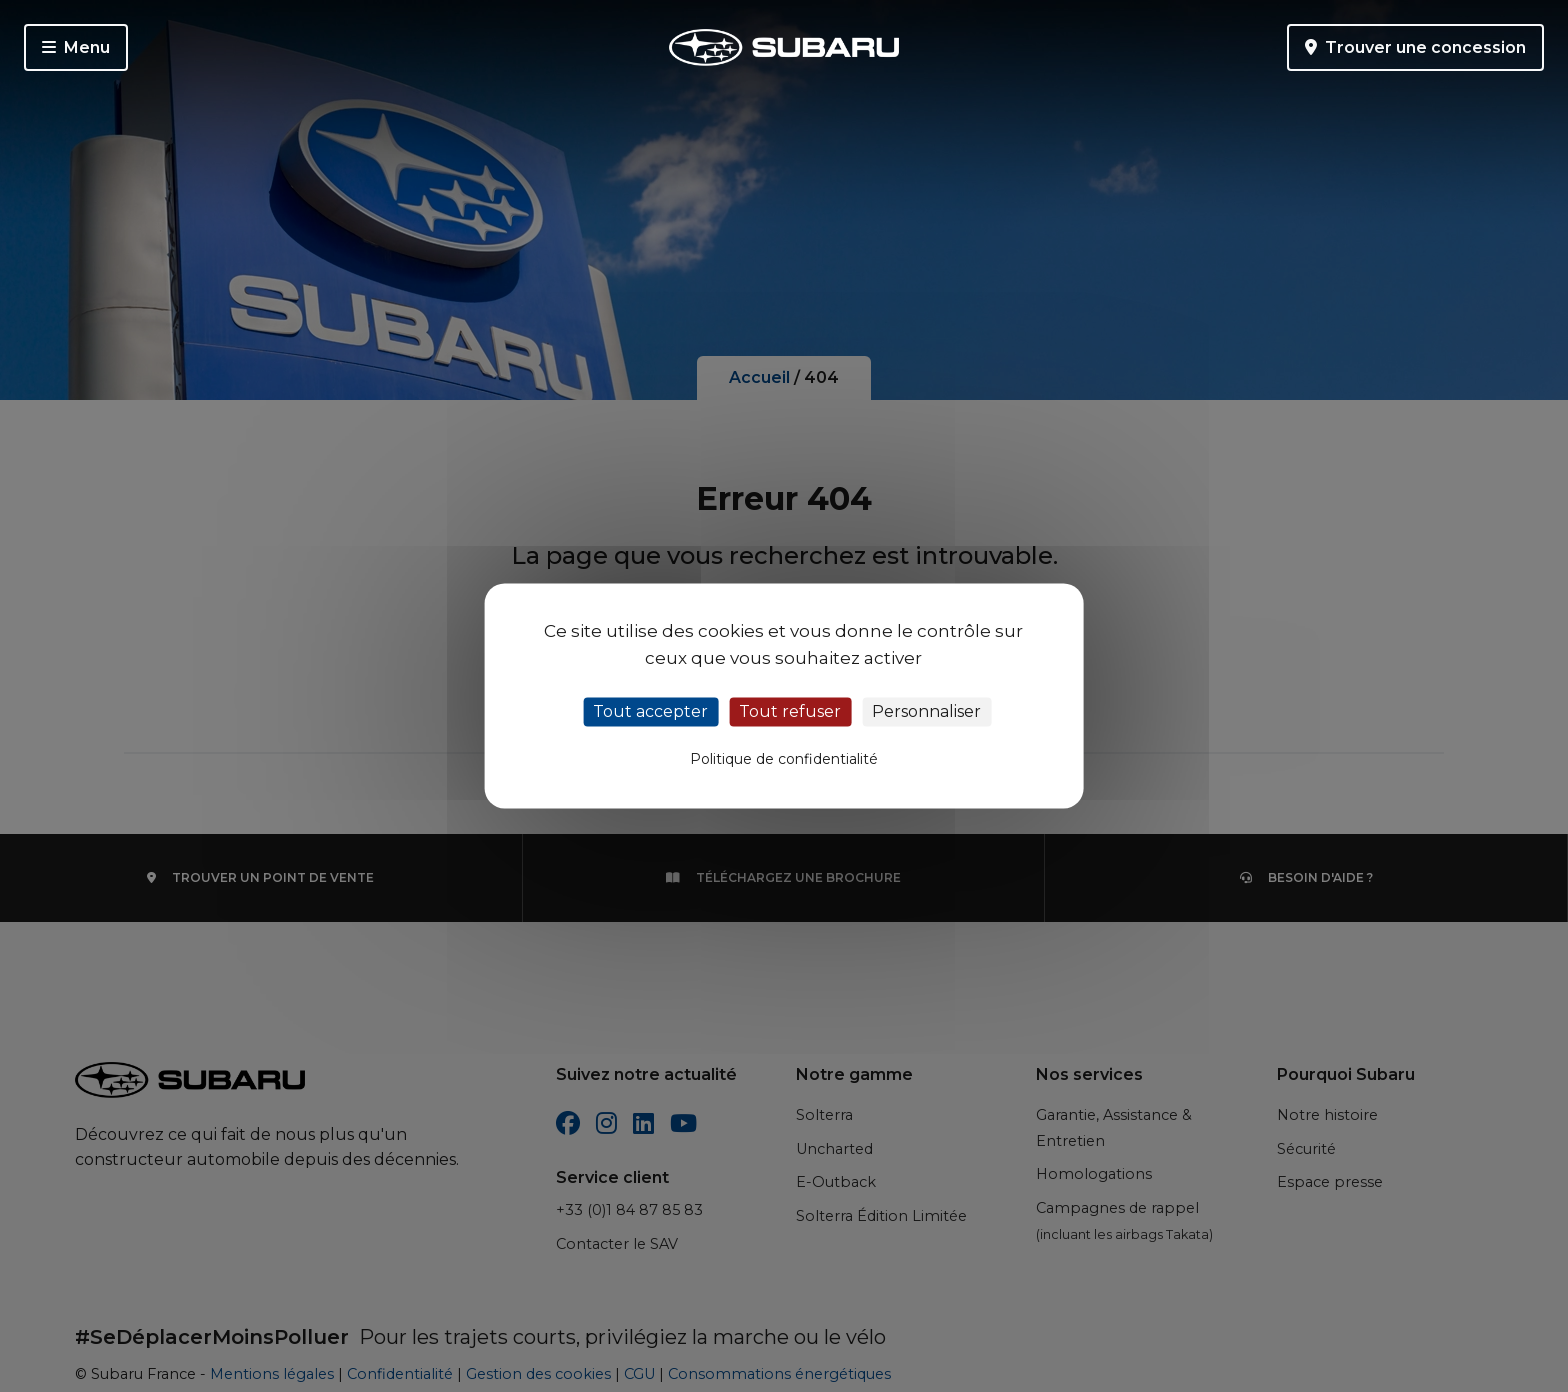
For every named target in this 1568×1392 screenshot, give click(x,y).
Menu (76, 47)
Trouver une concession (1415, 47)
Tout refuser (790, 711)
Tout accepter (650, 711)
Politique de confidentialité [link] (784, 760)
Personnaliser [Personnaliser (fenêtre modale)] (926, 711)
